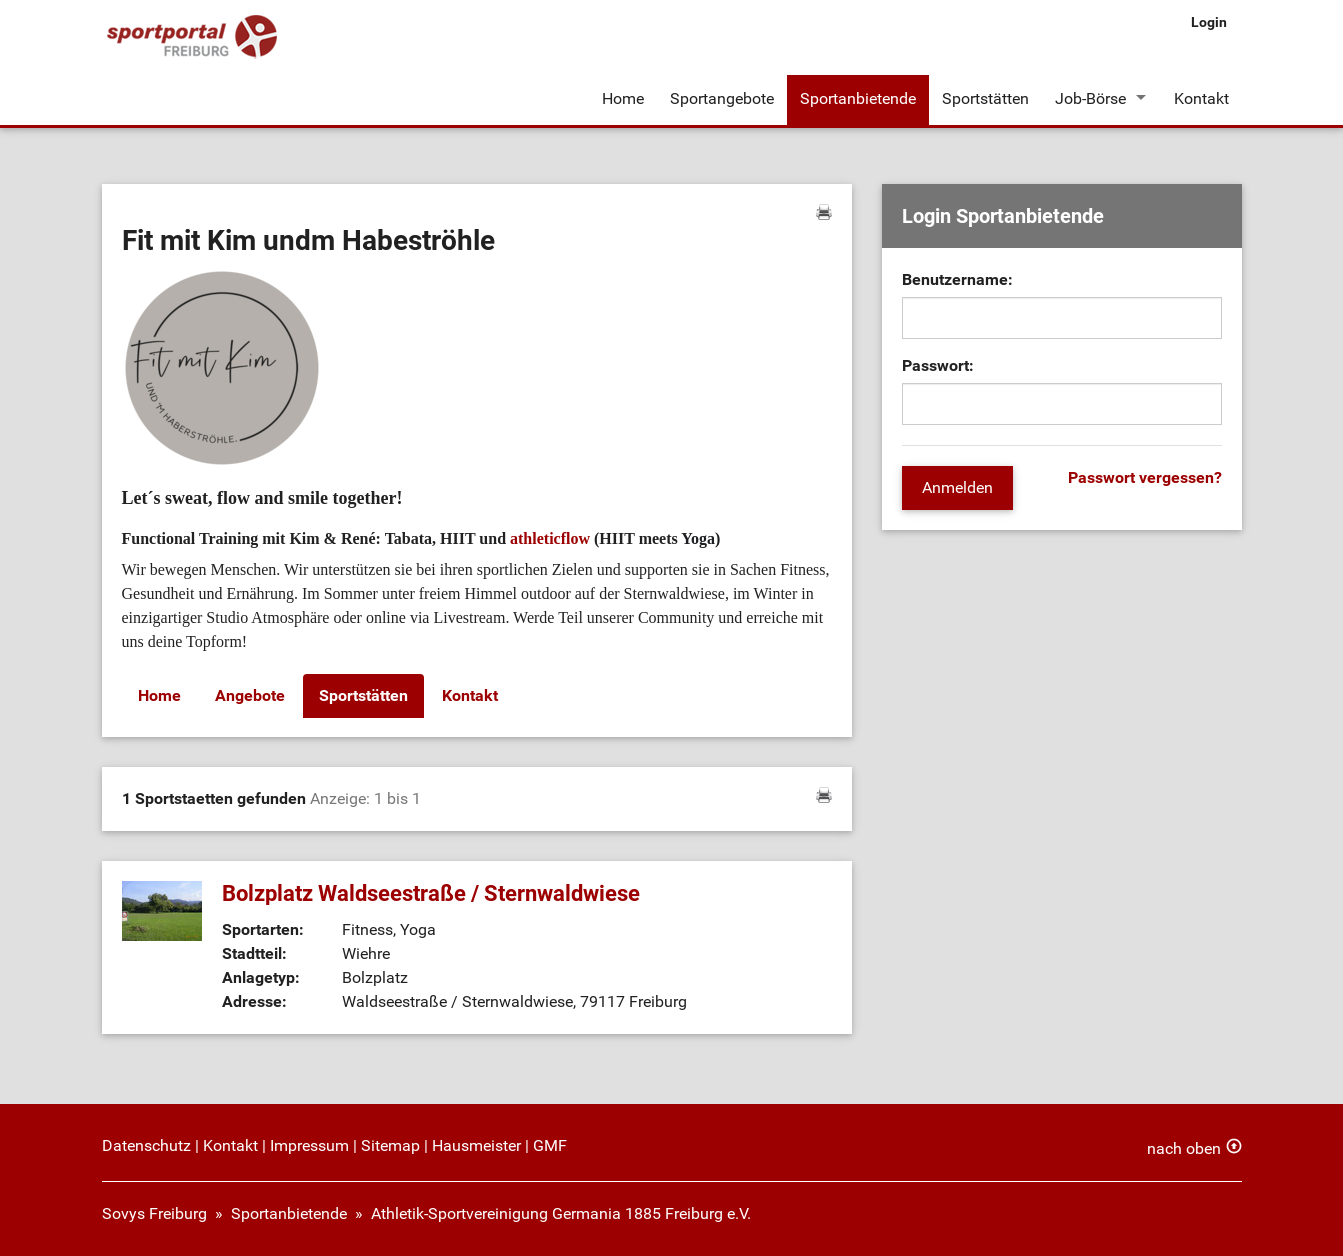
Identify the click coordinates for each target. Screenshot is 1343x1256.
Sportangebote (722, 98)
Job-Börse (1090, 98)
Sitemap (390, 1145)
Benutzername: (957, 279)
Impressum (309, 1145)
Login (1209, 22)
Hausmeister (476, 1145)
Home (623, 98)
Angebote (250, 695)
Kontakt (1201, 98)
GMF (550, 1145)
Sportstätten (985, 98)
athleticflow (550, 538)
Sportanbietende (858, 98)
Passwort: (938, 365)
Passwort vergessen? (1145, 477)
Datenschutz (146, 1145)
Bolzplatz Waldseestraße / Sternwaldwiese (431, 893)
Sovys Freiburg (154, 1213)
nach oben (1184, 1148)
